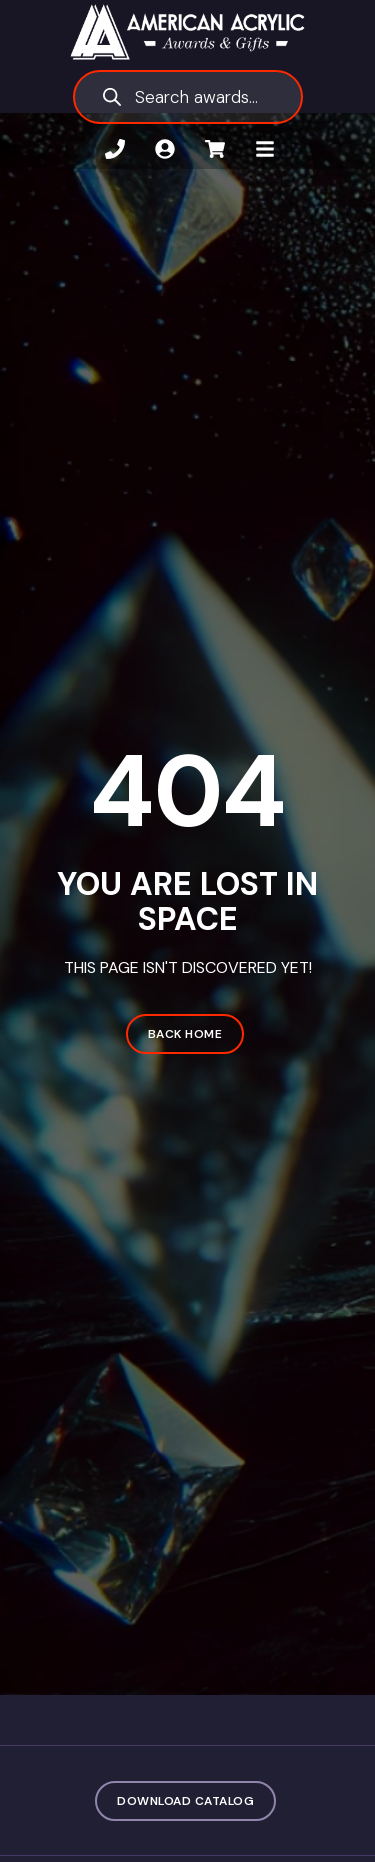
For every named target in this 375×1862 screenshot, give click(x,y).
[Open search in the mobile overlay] (188, 97)
